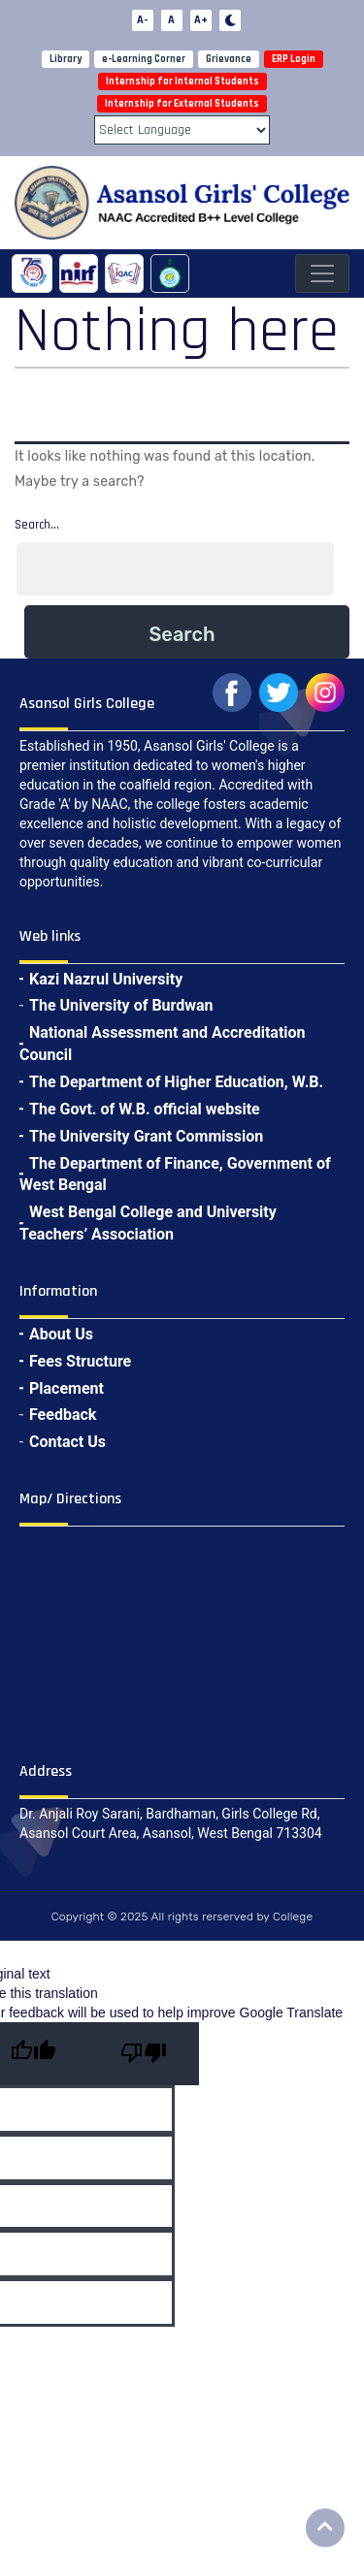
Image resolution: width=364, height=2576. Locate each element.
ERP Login (293, 59)
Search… (37, 524)
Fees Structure (80, 1361)
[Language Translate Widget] (182, 130)
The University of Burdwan (121, 1005)
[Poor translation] (143, 2053)
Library (66, 59)
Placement (66, 1388)
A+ (201, 20)
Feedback (62, 1414)
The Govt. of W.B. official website (144, 1109)
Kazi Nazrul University (105, 979)
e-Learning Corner (143, 59)
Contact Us (67, 1442)
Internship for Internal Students (182, 81)
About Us (61, 1334)
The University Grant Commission (146, 1136)
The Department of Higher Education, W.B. (176, 1082)
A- (142, 20)
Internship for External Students (182, 104)
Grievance (228, 59)
